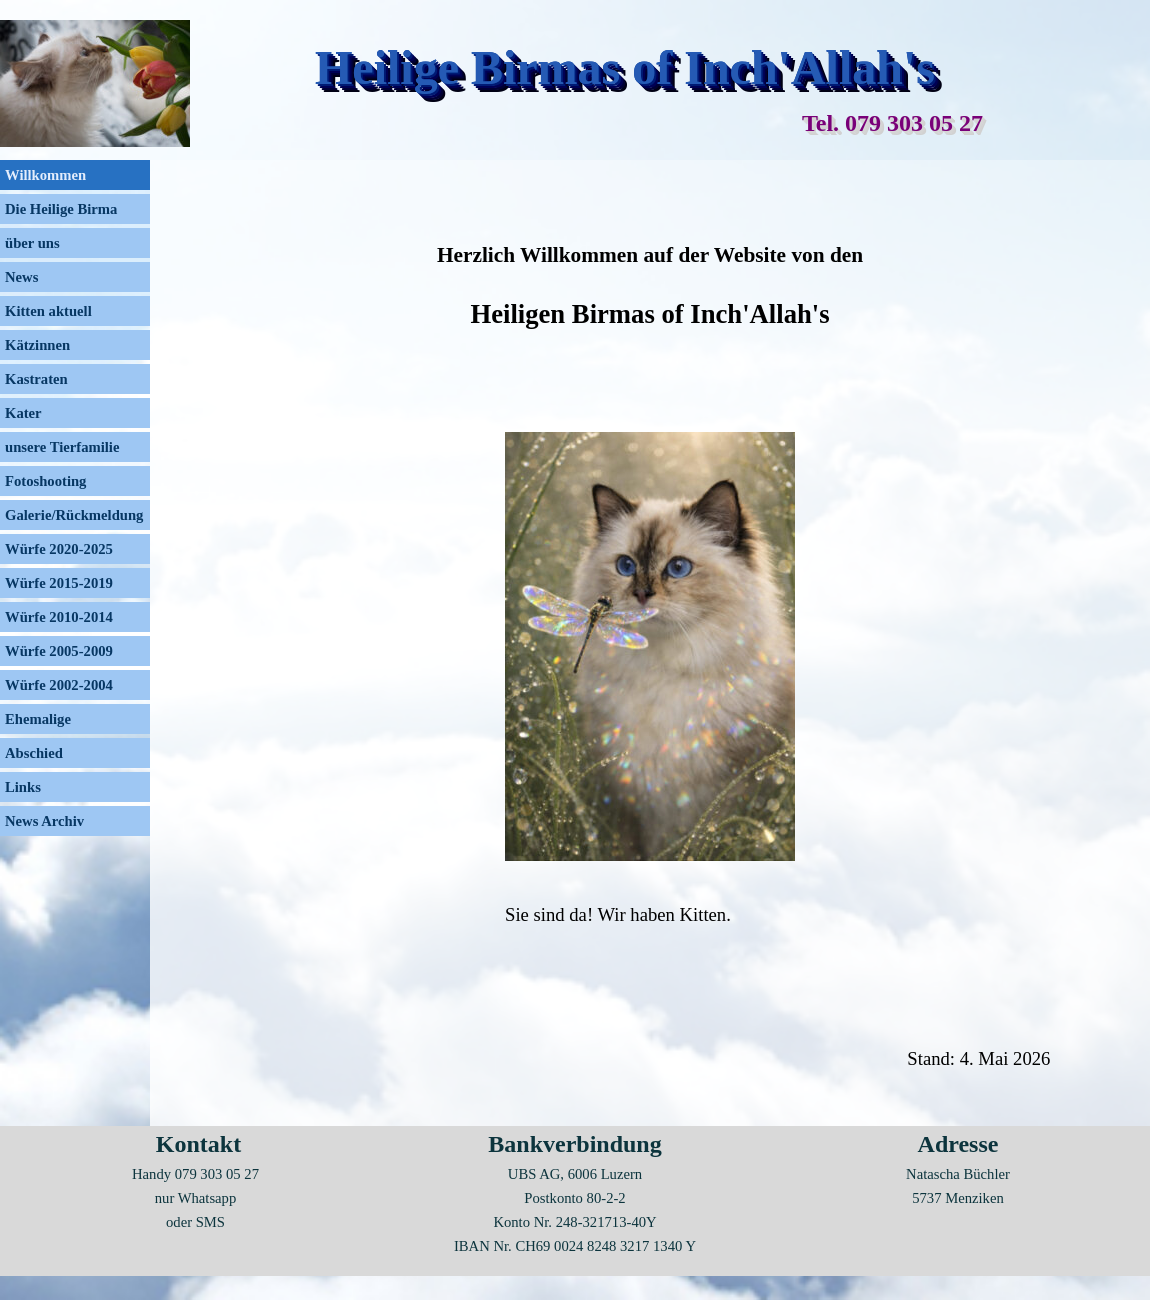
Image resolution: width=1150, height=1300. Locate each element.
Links (23, 787)
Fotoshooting (45, 481)
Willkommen (45, 175)
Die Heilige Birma (61, 209)
